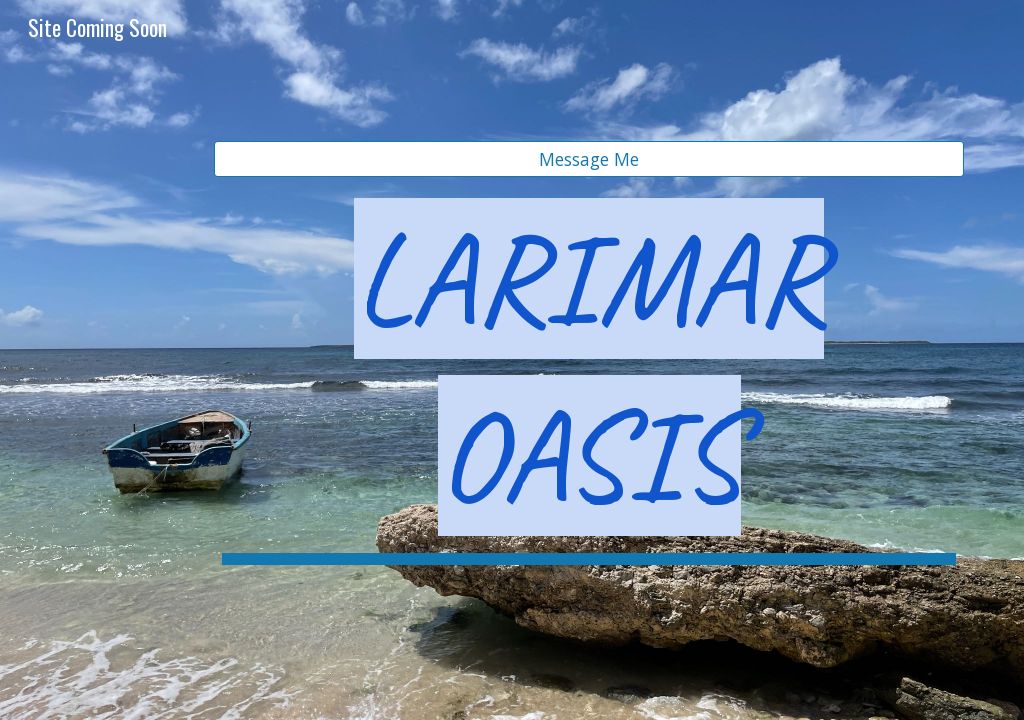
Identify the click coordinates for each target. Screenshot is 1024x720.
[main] (589, 377)
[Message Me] (589, 159)
